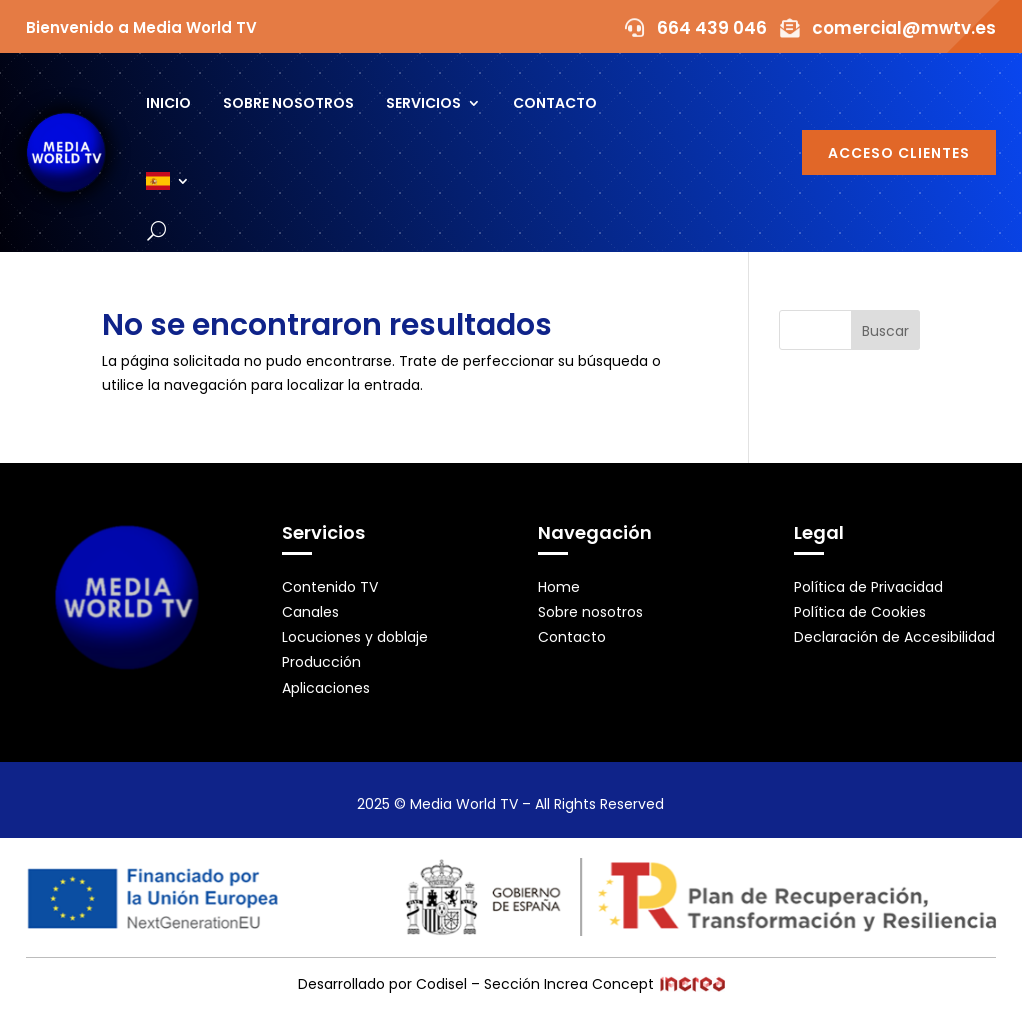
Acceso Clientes (899, 153)
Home (559, 587)
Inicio (168, 103)
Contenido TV (330, 587)
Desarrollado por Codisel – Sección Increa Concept (511, 984)
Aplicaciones (326, 688)
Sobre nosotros (288, 103)
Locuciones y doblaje (355, 637)
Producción (321, 662)
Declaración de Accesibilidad (894, 637)
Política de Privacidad (868, 587)
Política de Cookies (860, 612)
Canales (310, 612)
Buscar (885, 331)
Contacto (555, 103)
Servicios (423, 103)
